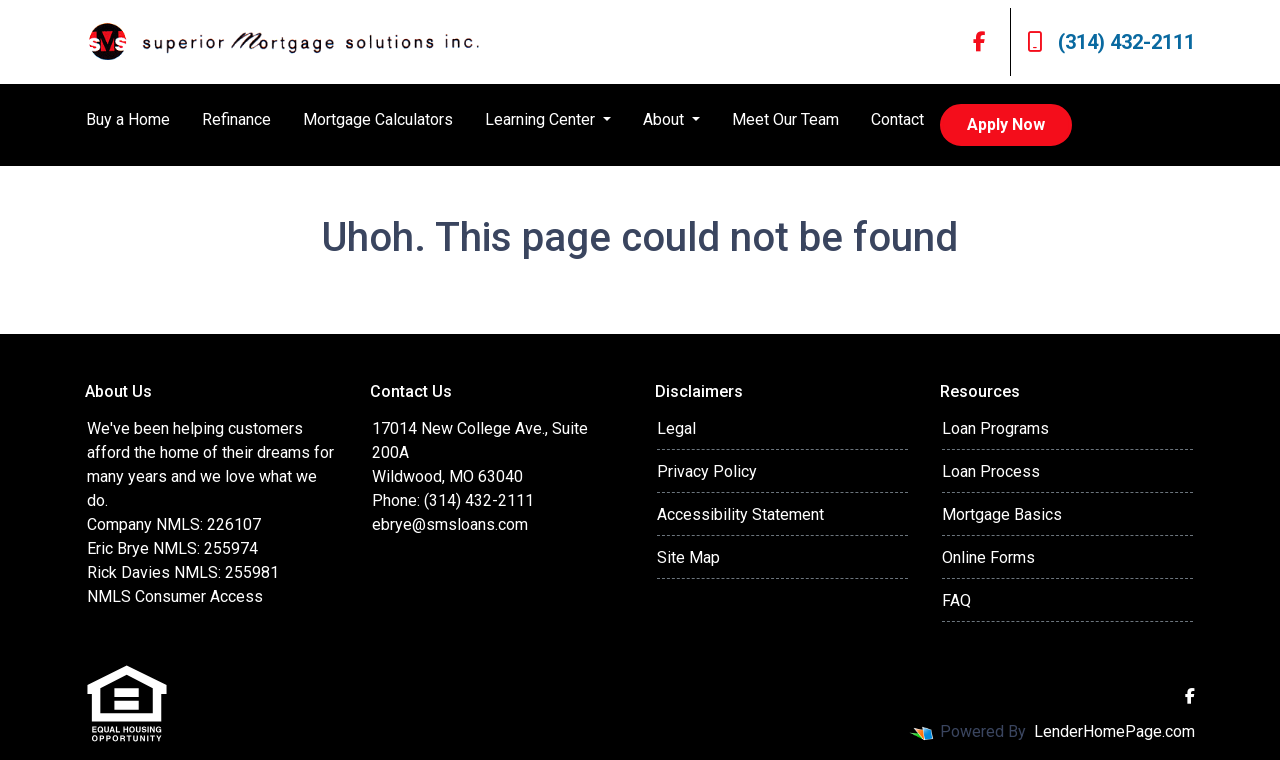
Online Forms (988, 557)
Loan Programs (995, 428)
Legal (676, 428)
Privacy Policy (707, 471)
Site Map (688, 557)
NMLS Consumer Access (175, 596)
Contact (897, 119)
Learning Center (542, 119)
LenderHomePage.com (1114, 731)
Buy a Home (128, 119)
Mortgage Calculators (378, 119)
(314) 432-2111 (1111, 42)
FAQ (956, 600)
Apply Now (1006, 124)
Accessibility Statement (740, 514)
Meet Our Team (785, 119)
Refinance (236, 119)
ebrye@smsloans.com (450, 524)
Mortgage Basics (1002, 514)
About (665, 119)
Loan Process (991, 471)
